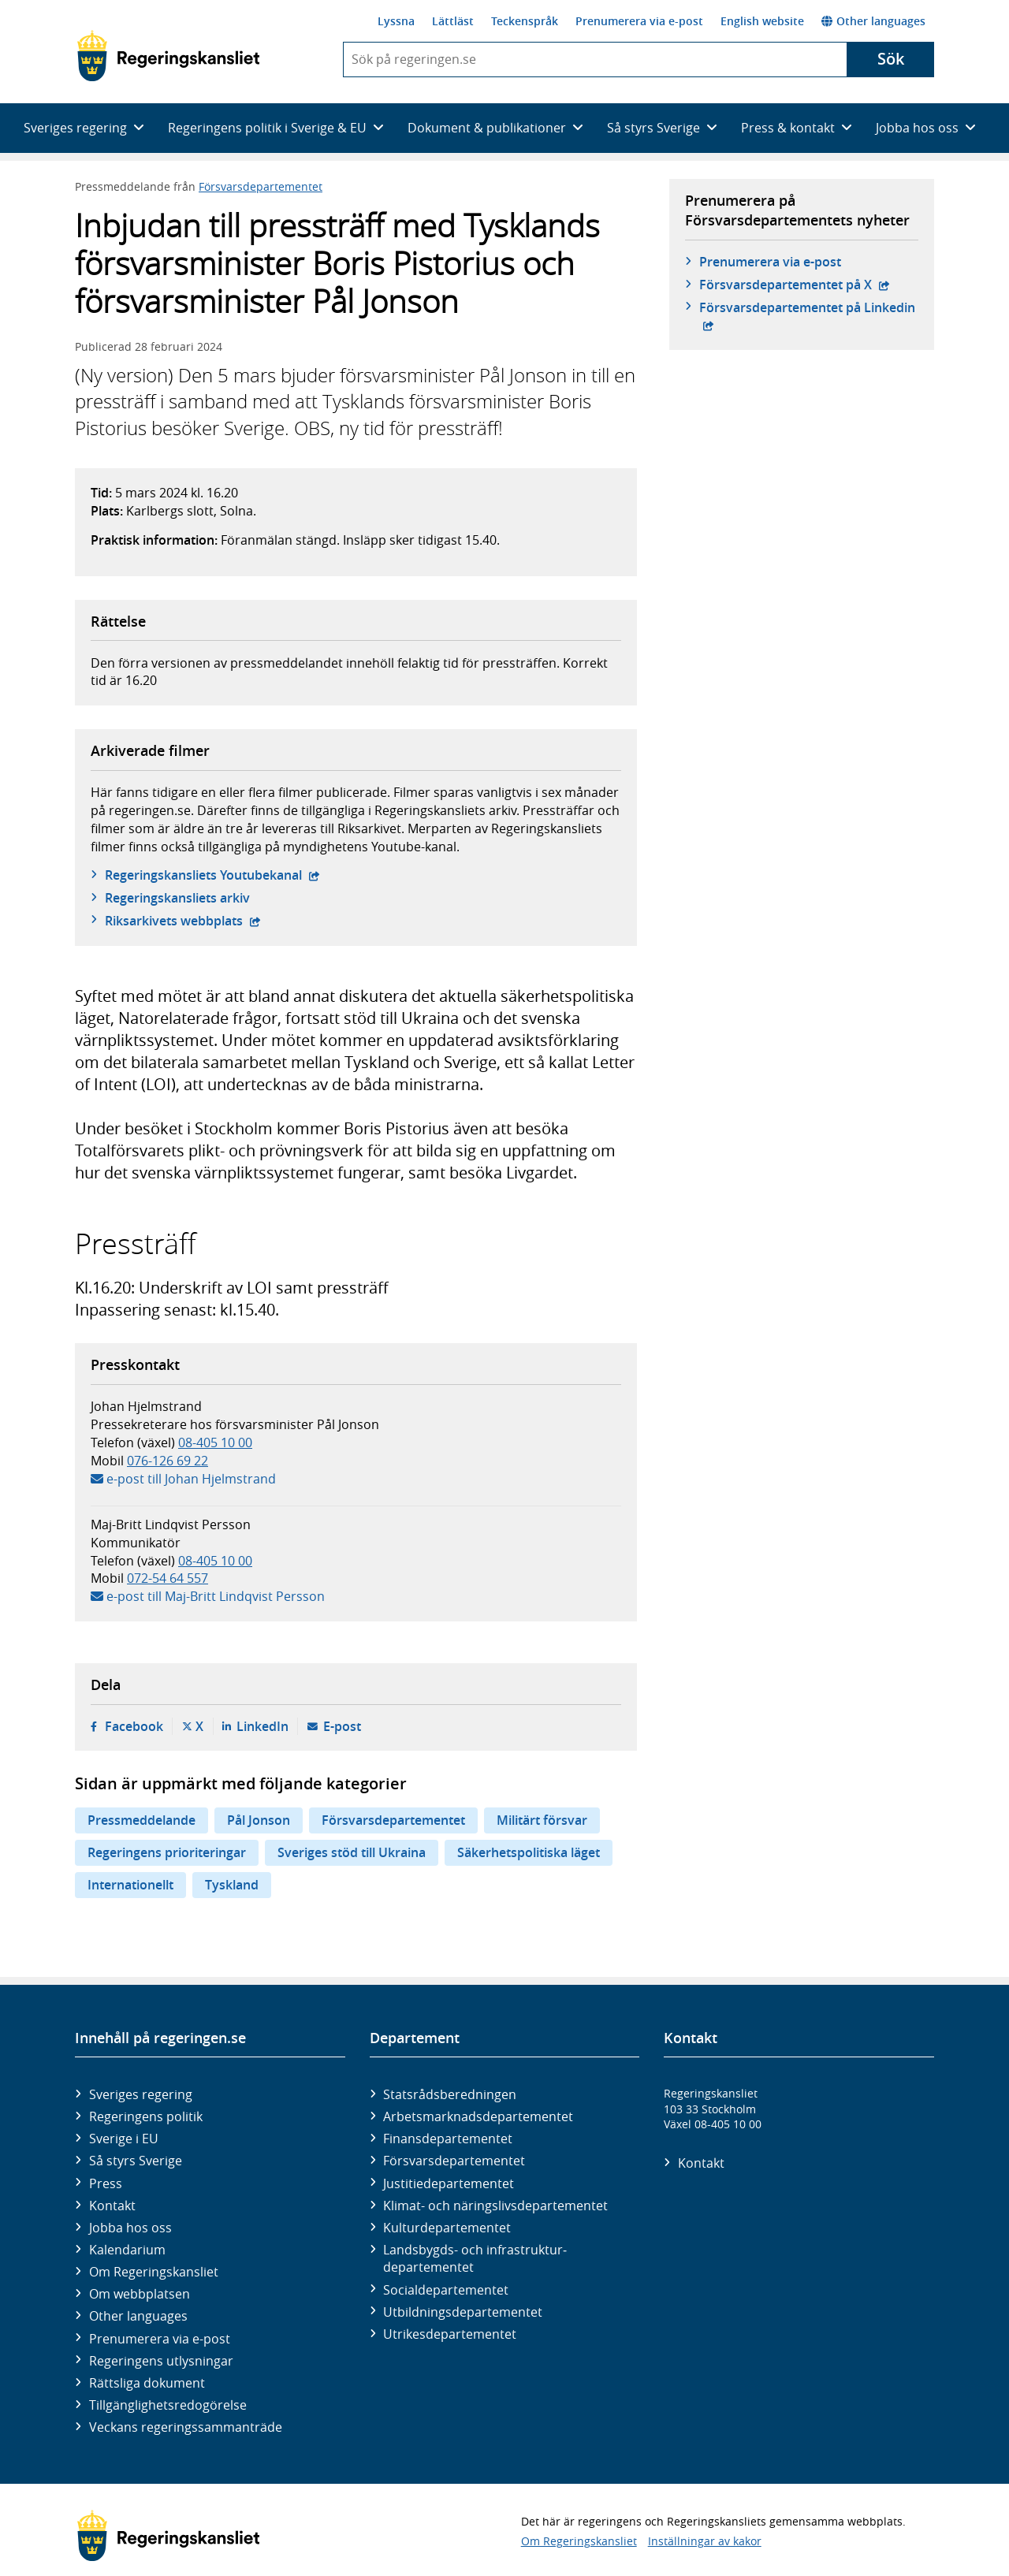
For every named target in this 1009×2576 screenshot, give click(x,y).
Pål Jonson (258, 1820)
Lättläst (453, 20)
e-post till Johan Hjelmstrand (191, 1478)
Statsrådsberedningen (449, 2094)
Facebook (134, 1726)
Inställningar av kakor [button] (704, 2540)
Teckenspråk (524, 20)
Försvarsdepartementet (260, 186)
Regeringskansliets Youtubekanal (212, 875)
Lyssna (396, 20)
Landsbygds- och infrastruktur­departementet (475, 2258)
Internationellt (130, 1884)
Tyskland (232, 1884)
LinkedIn (262, 1726)
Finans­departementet (447, 2138)
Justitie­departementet (448, 2183)
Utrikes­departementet (449, 2334)
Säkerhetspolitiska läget (528, 1852)
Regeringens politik (146, 2116)
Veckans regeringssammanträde (185, 2427)
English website (762, 20)
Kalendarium (127, 2249)
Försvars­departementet (454, 2160)
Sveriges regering (140, 2094)
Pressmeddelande (141, 1820)
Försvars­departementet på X (794, 284)
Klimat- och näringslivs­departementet (495, 2205)
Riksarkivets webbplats (183, 920)
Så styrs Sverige (135, 2160)
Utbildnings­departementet (462, 2312)
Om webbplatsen (139, 2293)
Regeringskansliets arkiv (177, 897)
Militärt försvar (542, 1820)
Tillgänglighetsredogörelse (168, 2405)
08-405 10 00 (215, 1442)
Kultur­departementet (447, 2227)
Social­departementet (445, 2290)
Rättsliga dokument (147, 2383)
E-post (342, 1726)
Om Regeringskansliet (153, 2271)
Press (105, 2183)
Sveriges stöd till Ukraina (351, 1852)
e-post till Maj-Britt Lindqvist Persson (215, 1596)
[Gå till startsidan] (168, 56)
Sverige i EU (123, 2138)
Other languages (873, 20)
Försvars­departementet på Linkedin (808, 307)
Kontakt (112, 2205)
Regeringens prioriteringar (166, 1852)
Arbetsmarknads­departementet (478, 2116)
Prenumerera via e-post (639, 20)
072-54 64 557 (167, 1578)
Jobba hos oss (130, 2227)
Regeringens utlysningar (161, 2360)
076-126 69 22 (167, 1460)
